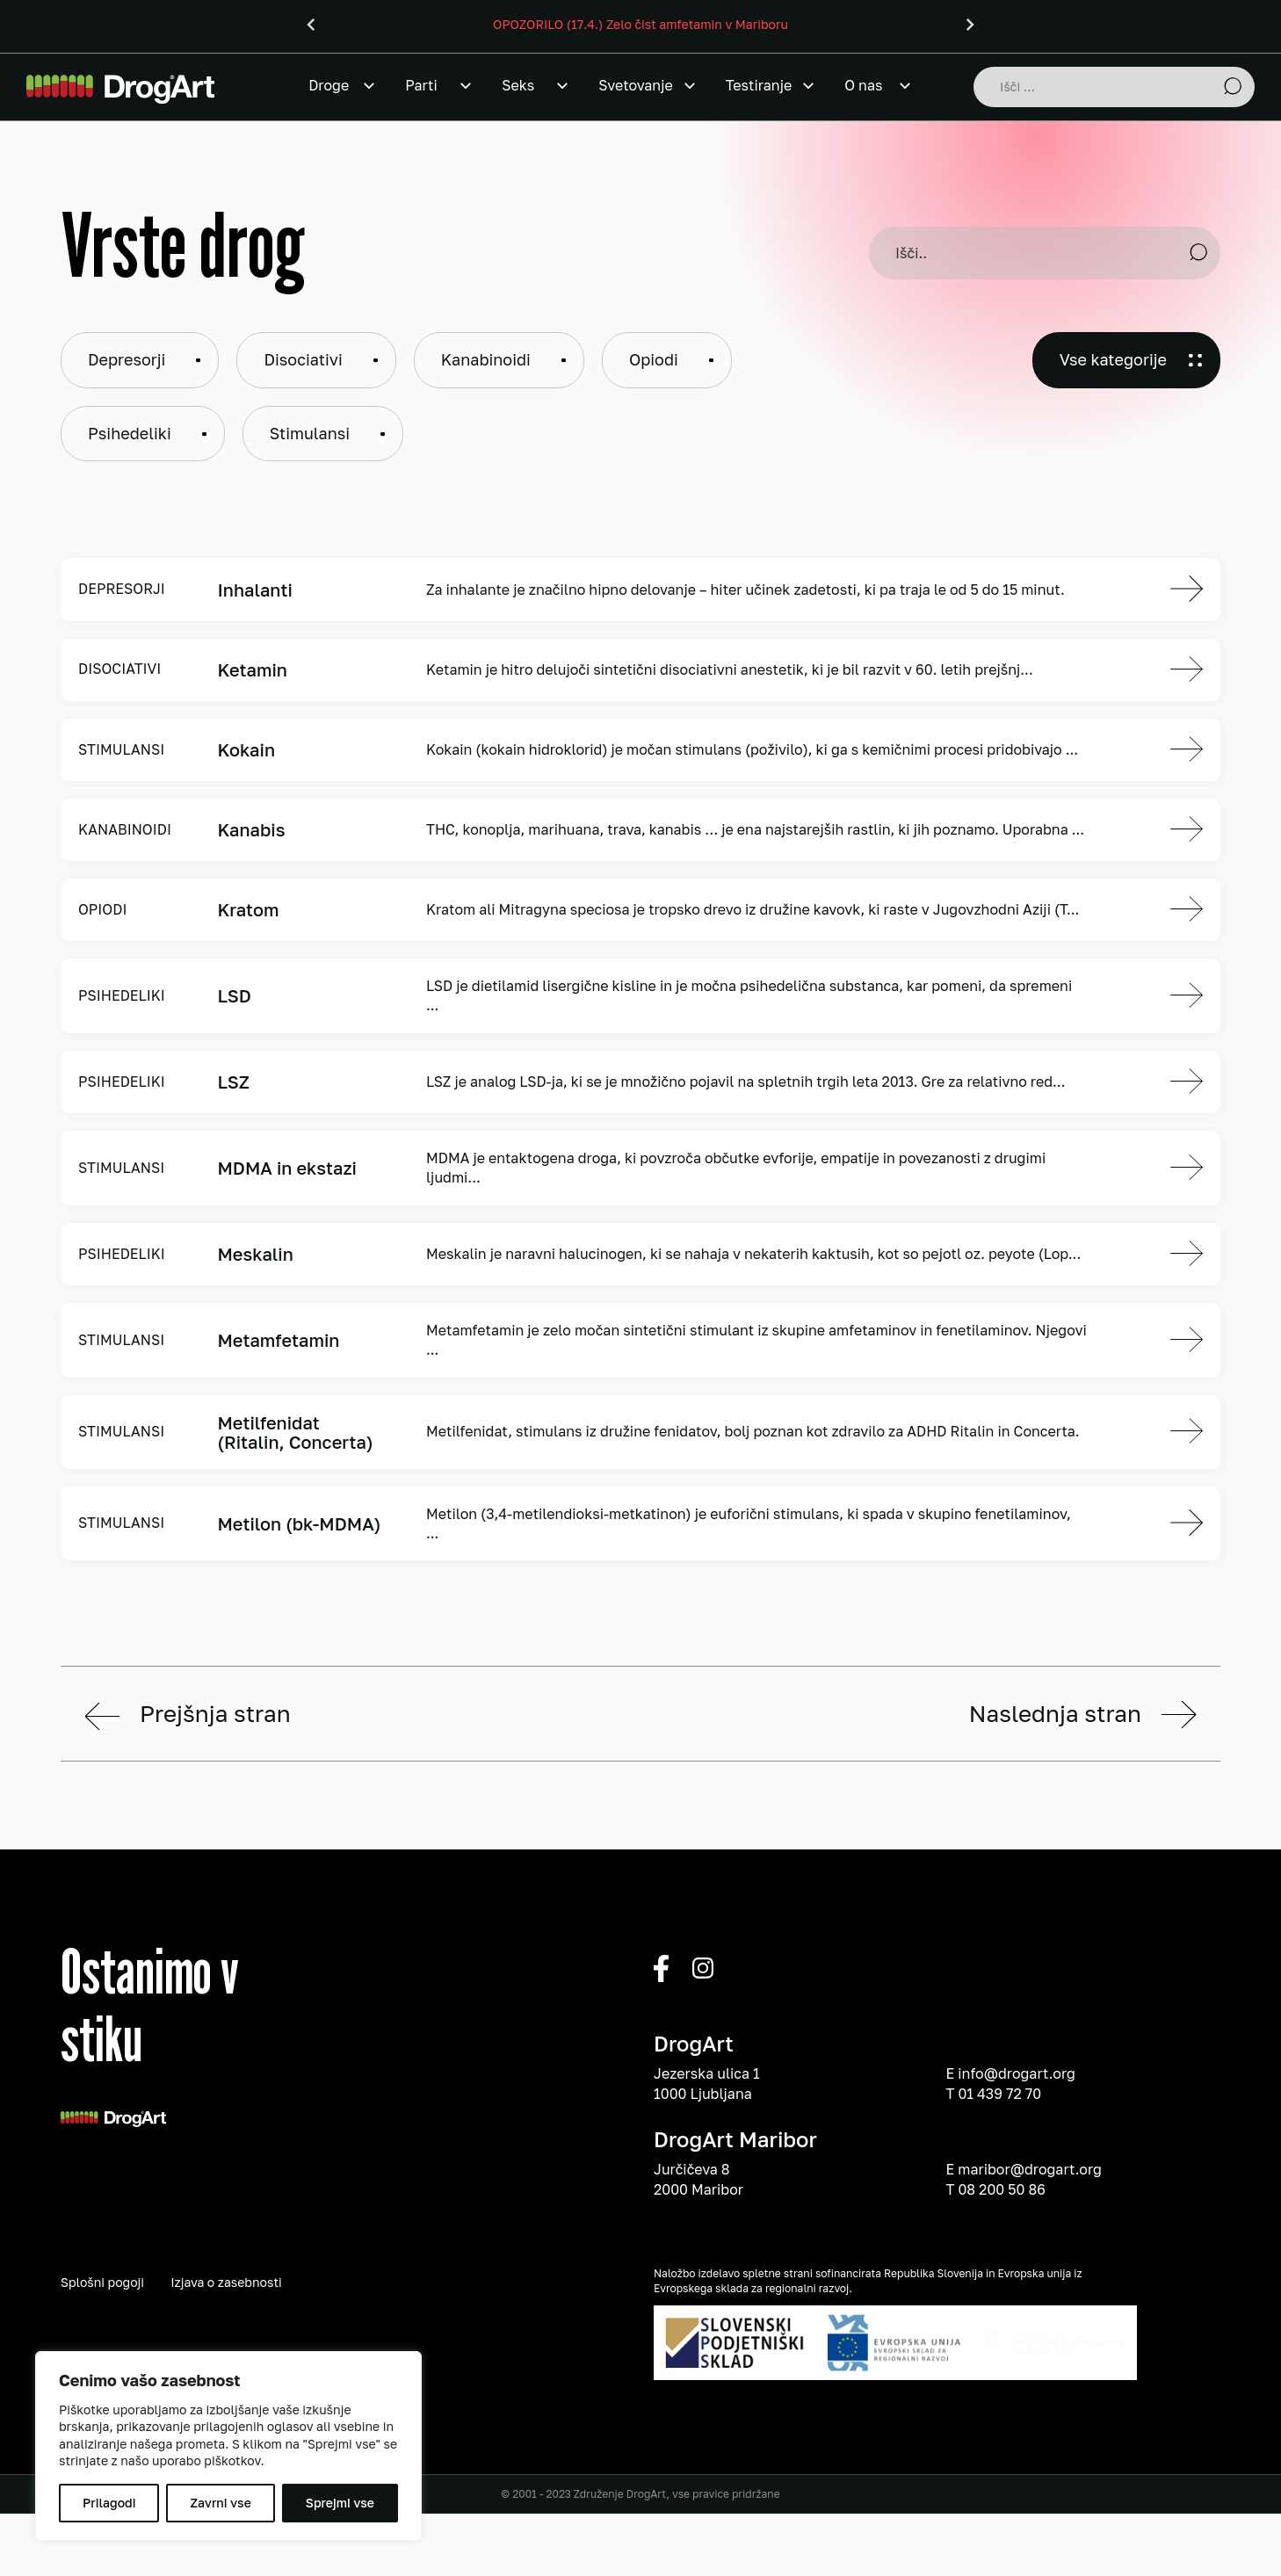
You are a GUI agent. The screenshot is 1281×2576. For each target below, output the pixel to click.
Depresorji (126, 359)
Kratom (248, 909)
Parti (421, 85)
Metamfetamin (278, 1340)
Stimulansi (310, 433)
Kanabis (251, 829)
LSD (234, 995)
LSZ (233, 1081)
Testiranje (759, 85)
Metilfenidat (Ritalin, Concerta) (295, 1432)
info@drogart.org (1016, 2293)
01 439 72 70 (999, 2312)
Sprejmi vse (340, 2502)
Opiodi (653, 359)
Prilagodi (109, 2502)
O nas (863, 85)
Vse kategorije (1113, 359)
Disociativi (303, 359)
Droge (328, 85)
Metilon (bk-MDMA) (298, 1523)
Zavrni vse (220, 2502)
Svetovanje (635, 85)
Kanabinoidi (486, 359)
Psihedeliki (129, 433)
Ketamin (252, 669)
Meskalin (255, 1253)
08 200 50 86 (1001, 2408)
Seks (518, 85)
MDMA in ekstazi (287, 1167)
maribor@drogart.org (1030, 2388)
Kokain (246, 749)
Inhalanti (254, 589)
